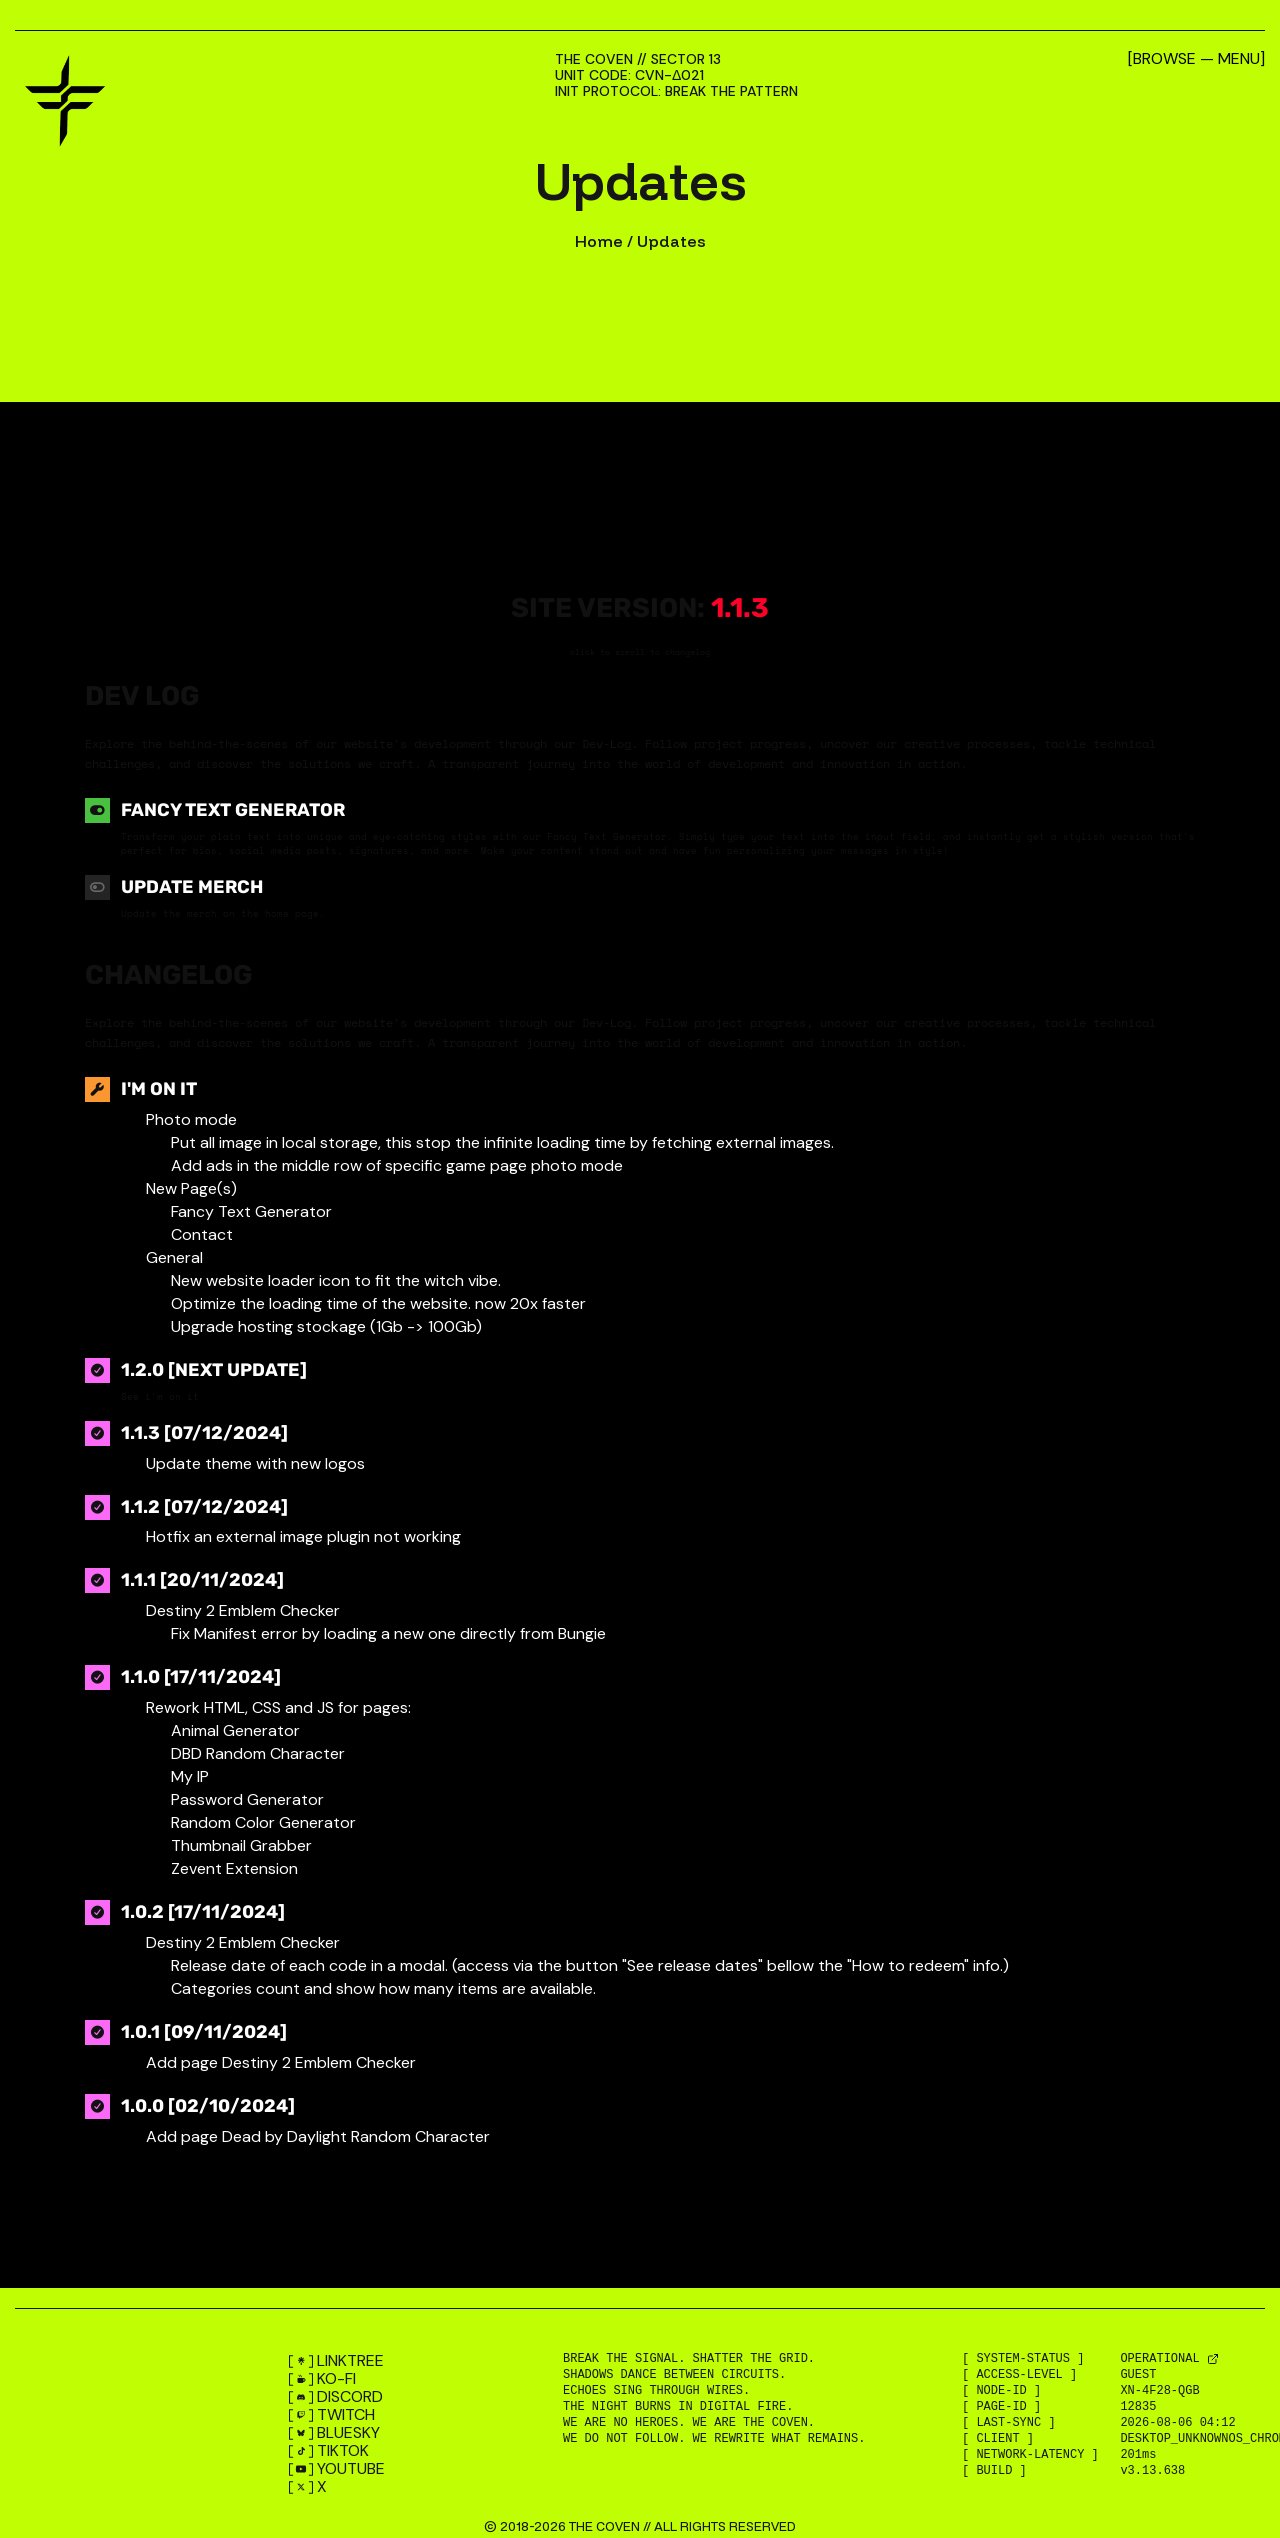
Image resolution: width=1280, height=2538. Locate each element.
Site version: (640, 608)
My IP (190, 1776)
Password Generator (247, 1799)
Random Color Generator (263, 1822)
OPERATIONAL (1163, 2359)
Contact (202, 1234)
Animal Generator (235, 1730)
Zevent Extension (234, 1868)
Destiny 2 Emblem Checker (319, 2062)
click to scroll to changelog (640, 652)
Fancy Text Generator (233, 810)
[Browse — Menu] (1196, 59)
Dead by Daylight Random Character (356, 2136)
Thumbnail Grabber (241, 1845)
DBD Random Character (258, 1753)
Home (599, 241)
